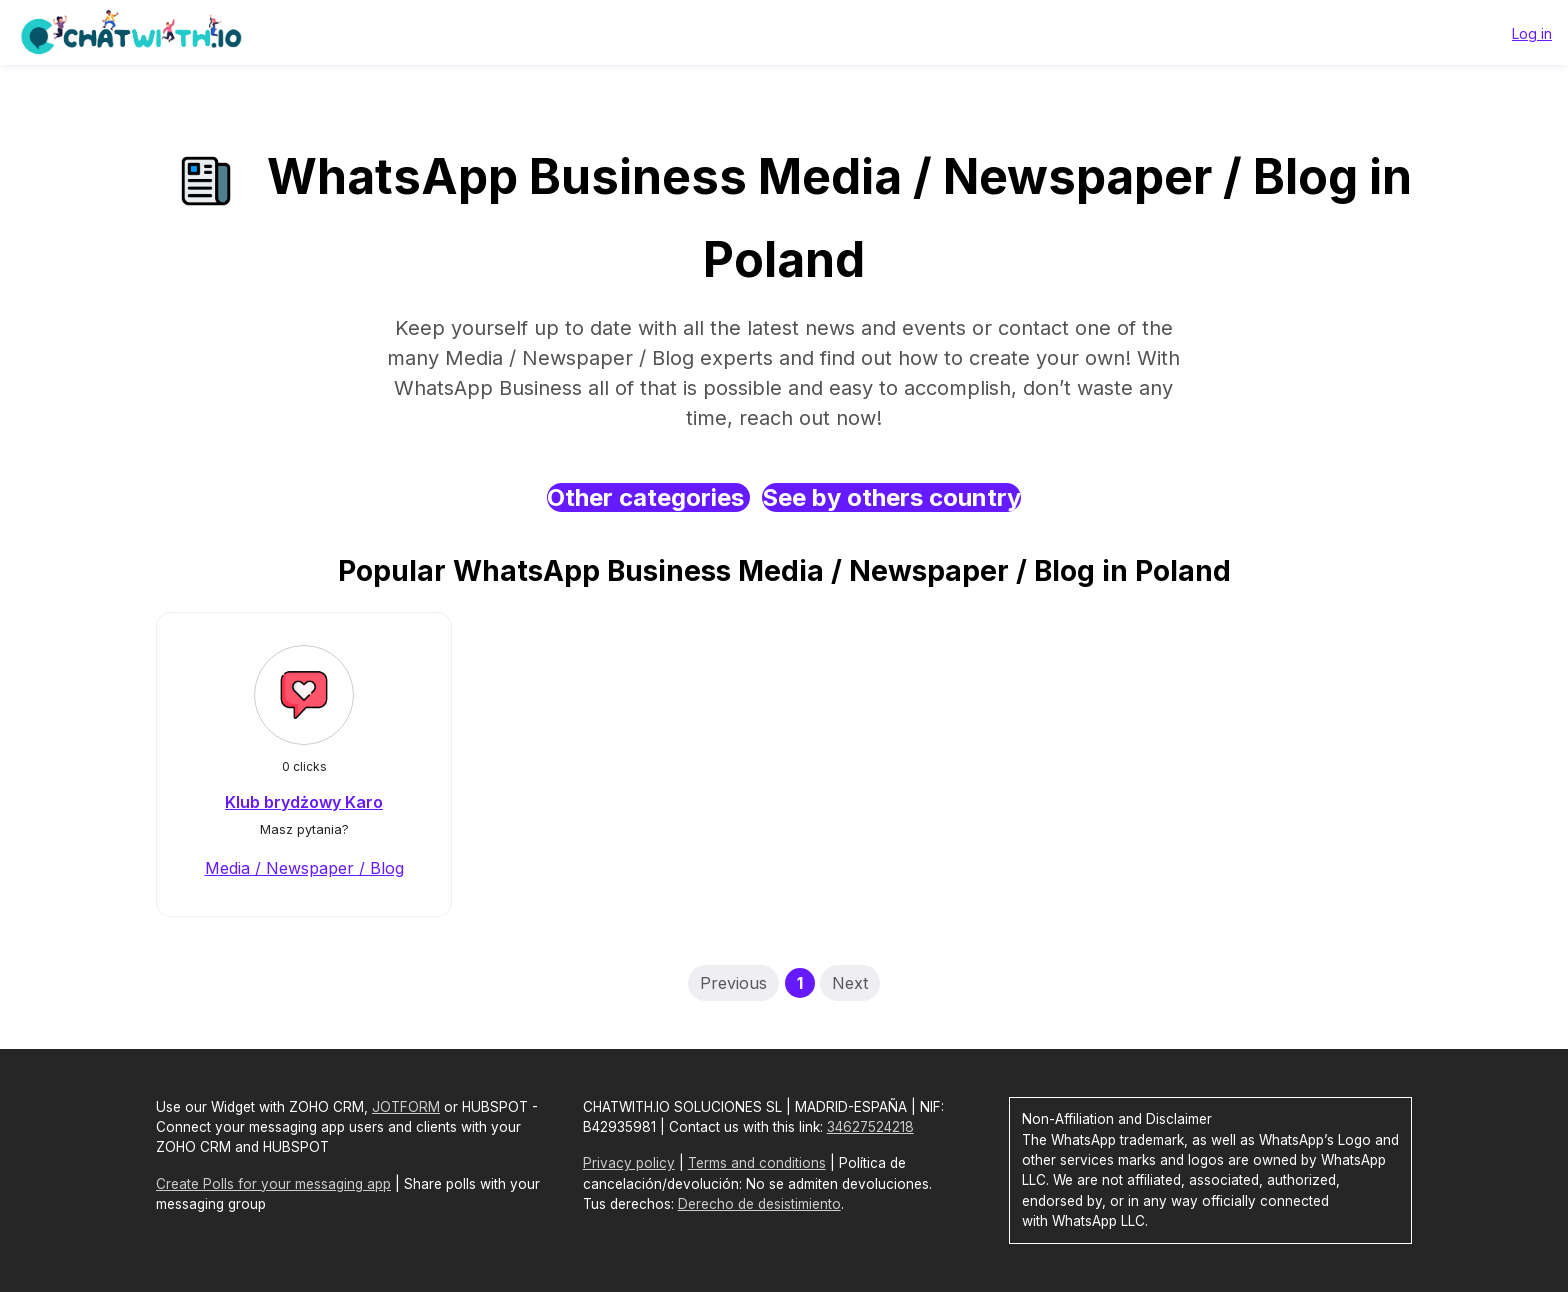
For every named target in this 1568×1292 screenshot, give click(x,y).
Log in (1532, 33)
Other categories (648, 497)
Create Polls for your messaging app (273, 1184)
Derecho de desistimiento (759, 1204)
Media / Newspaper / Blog (304, 868)
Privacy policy (629, 1163)
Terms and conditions (757, 1163)
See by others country (891, 497)
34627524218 (870, 1127)
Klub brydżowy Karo (304, 802)
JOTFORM (406, 1107)
